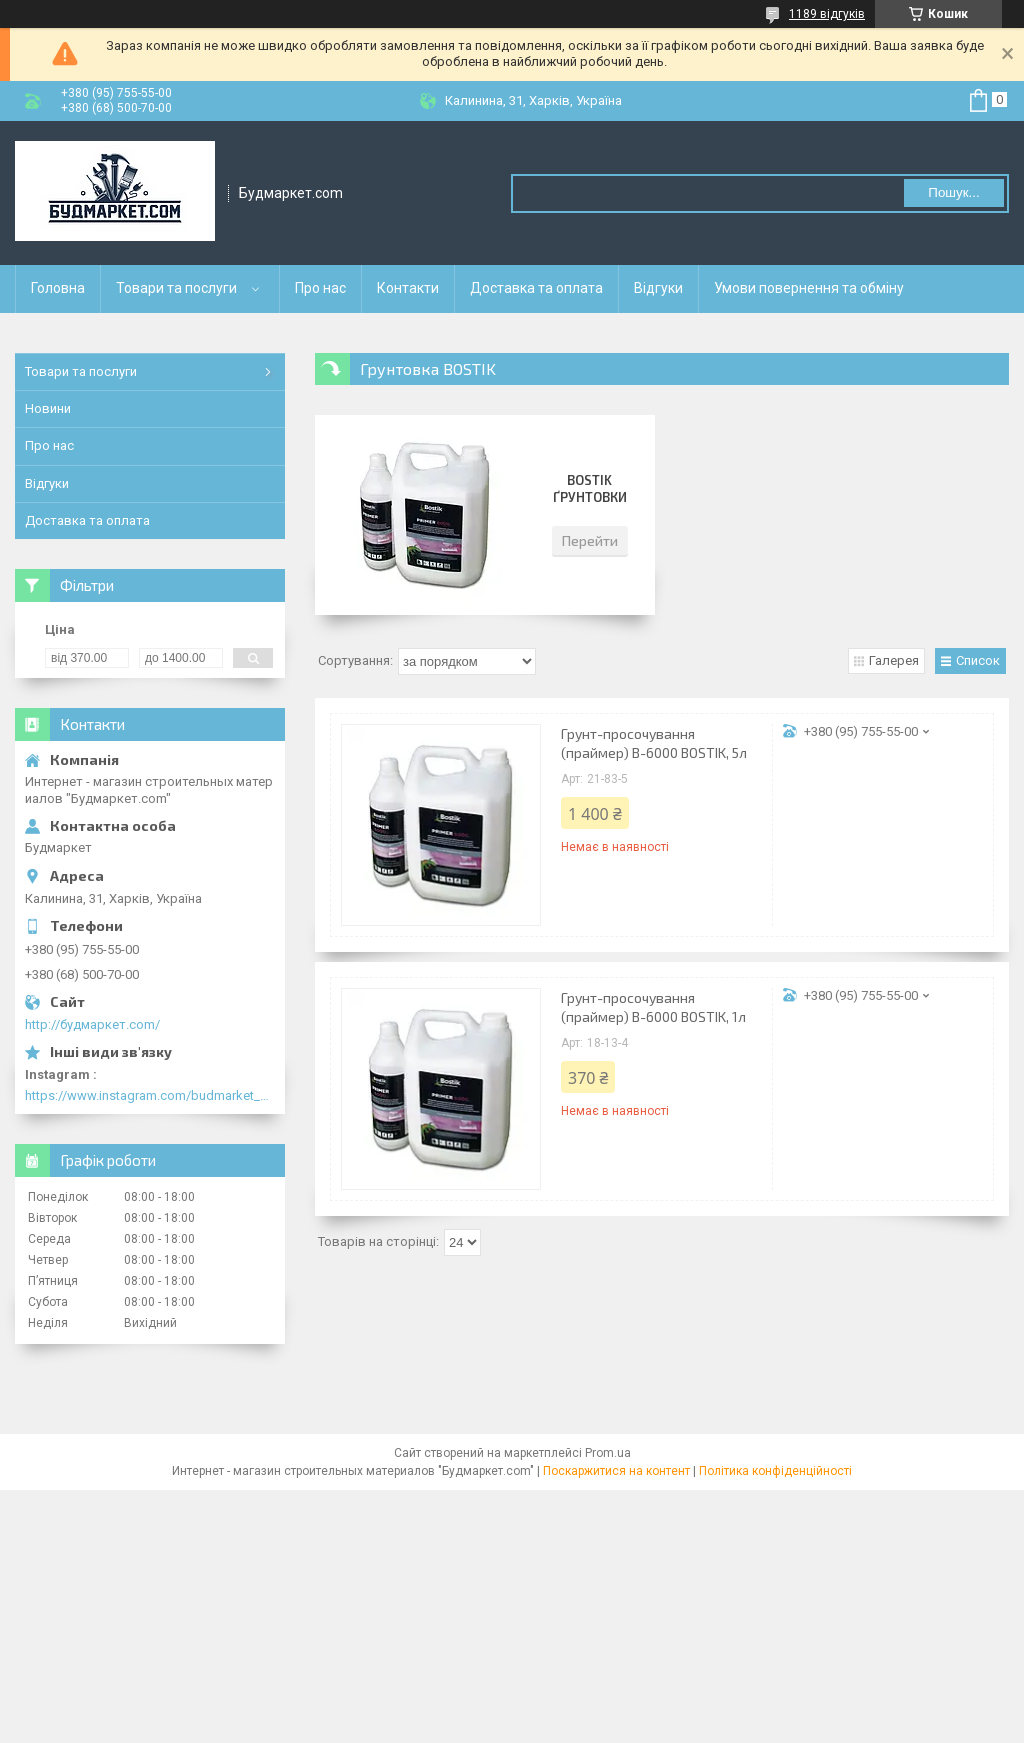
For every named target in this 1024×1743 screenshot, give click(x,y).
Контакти (408, 288)
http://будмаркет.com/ (92, 1024)
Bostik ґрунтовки (590, 488)
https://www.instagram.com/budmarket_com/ (150, 1095)
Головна (58, 288)
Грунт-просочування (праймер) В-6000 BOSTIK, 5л (654, 743)
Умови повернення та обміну (809, 288)
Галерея (894, 660)
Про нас (320, 288)
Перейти (590, 540)
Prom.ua (608, 1453)
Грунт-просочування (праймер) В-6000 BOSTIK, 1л (653, 1007)
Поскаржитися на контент (616, 1471)
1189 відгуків (827, 14)
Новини (48, 408)
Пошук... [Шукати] (953, 192)
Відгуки (658, 288)
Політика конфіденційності (775, 1471)
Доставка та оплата (536, 288)
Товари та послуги (176, 288)
